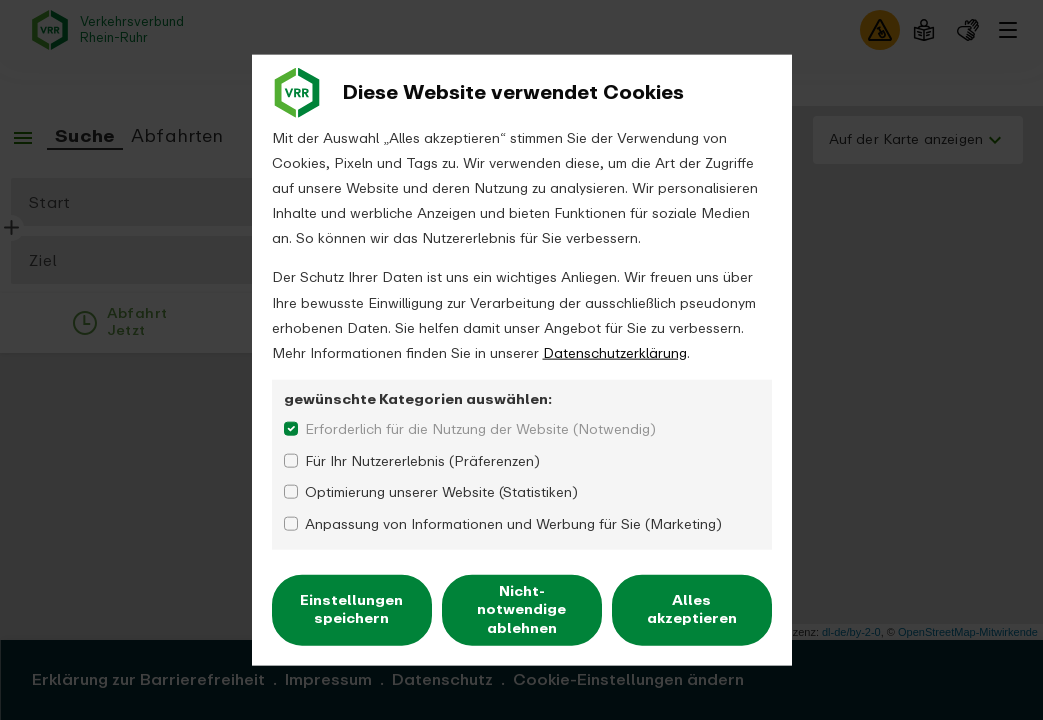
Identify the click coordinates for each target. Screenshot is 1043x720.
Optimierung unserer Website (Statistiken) (441, 492)
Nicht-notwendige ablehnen (521, 609)
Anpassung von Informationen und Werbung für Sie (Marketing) (513, 523)
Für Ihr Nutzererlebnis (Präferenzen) (422, 460)
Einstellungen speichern (351, 609)
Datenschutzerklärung (615, 353)
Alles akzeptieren (692, 609)
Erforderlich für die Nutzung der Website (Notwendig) (480, 429)
